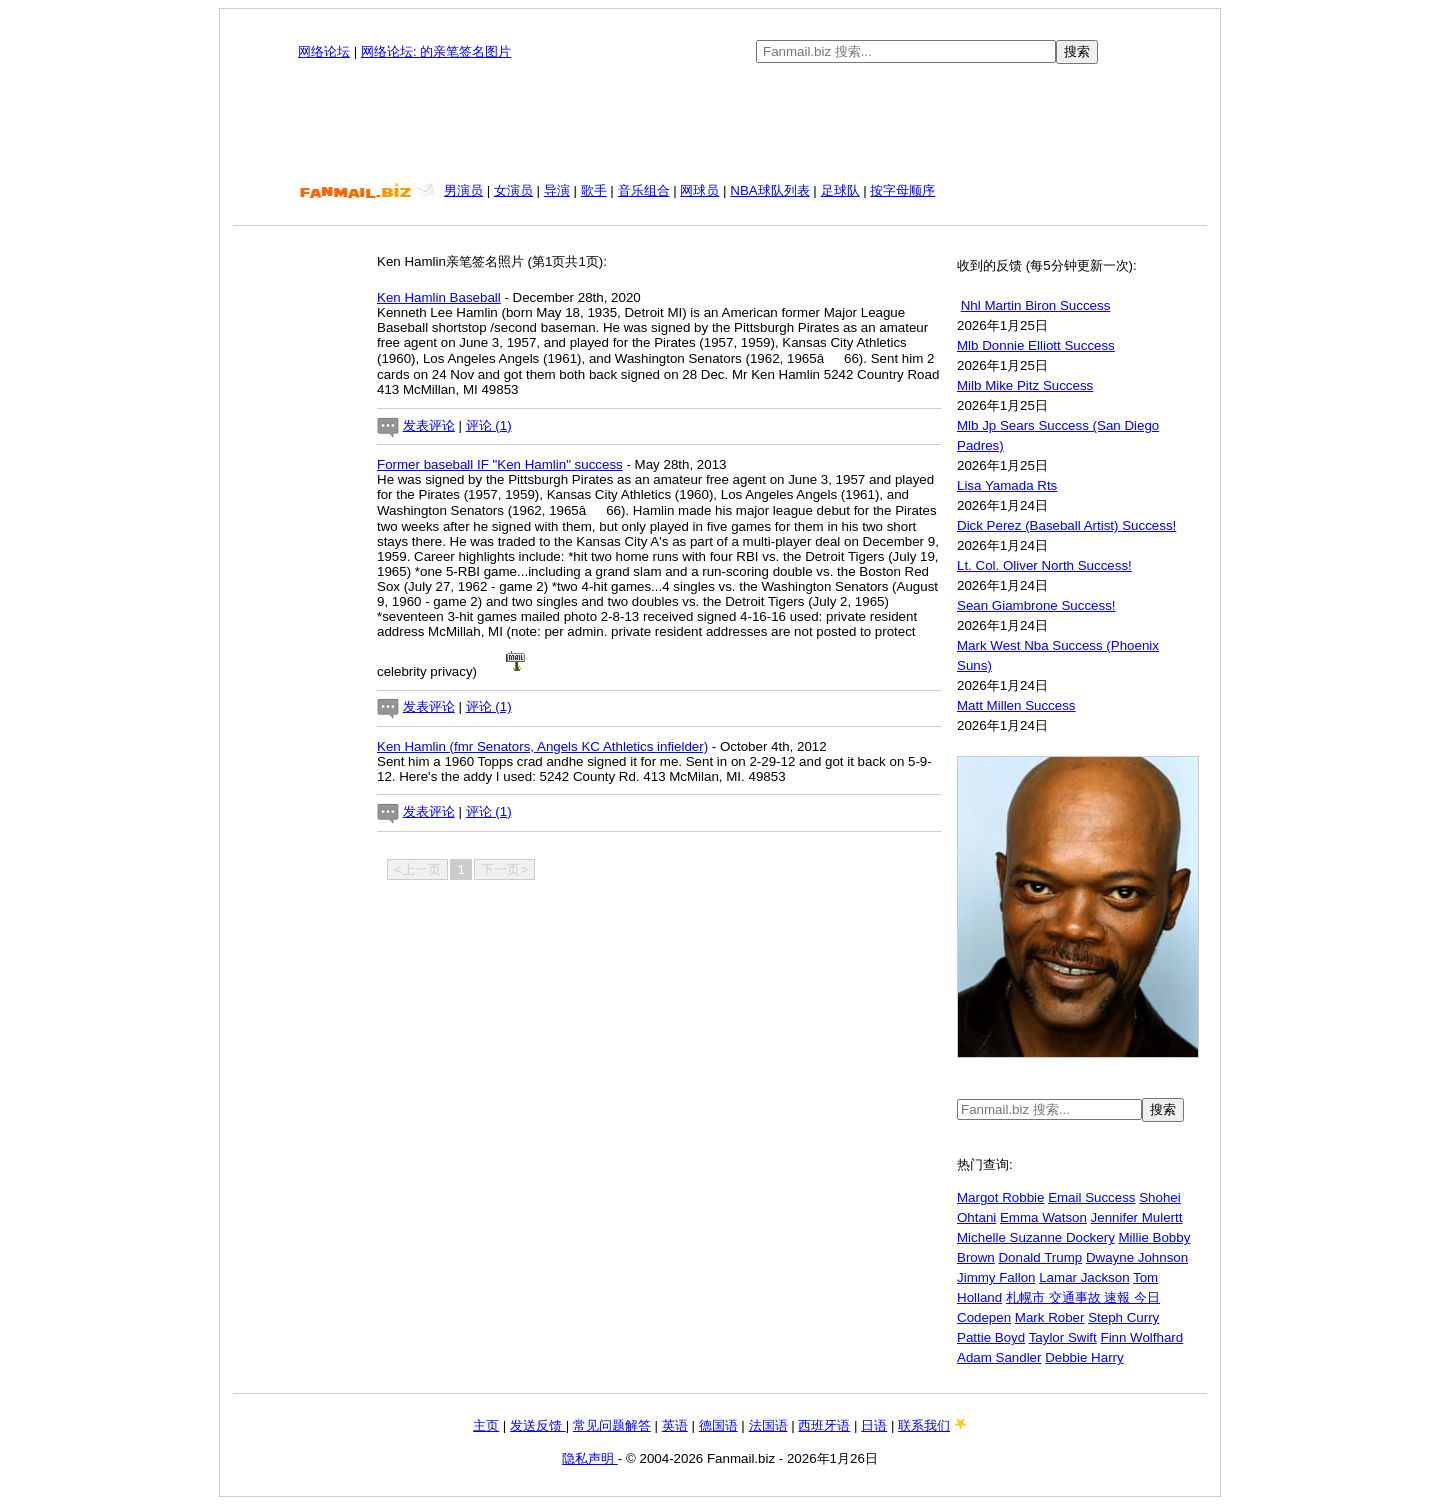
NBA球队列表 (769, 190)
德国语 (718, 1425)
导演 (557, 190)
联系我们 (924, 1425)
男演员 (463, 190)
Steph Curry (1123, 1317)
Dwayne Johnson (1137, 1257)
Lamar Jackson (1084, 1277)
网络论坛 (324, 51)
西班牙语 (824, 1425)
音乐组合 (644, 190)
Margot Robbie (1000, 1197)
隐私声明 (590, 1458)
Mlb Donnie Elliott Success (1036, 345)
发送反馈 (538, 1425)
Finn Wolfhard (1141, 1337)
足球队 (840, 190)
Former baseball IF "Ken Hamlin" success (500, 464)
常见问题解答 (612, 1425)
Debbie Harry (1084, 1357)
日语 (874, 1425)
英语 (675, 1425)
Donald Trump (1040, 1257)
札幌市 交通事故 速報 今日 (1083, 1297)
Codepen (984, 1317)
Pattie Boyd (991, 1337)
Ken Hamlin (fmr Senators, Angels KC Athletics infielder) (542, 746)
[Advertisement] (720, 123)
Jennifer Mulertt (1137, 1217)
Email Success (1091, 1197)
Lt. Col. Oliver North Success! (1044, 565)
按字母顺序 (902, 190)
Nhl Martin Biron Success (1036, 305)
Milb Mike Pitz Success (1025, 385)
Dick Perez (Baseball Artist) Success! (1066, 525)
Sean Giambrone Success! (1036, 605)
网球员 (699, 190)
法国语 (768, 1425)
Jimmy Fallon (996, 1277)
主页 (486, 1425)
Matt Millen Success (1016, 705)
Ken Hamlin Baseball (439, 297)
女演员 (513, 190)
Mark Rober (1050, 1317)
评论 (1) (489, 425)
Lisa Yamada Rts (1007, 485)
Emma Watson (1043, 1217)
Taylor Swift (1063, 1337)
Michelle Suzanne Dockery (1036, 1237)
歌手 (594, 190)
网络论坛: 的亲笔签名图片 (436, 51)
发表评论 (429, 425)
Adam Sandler (999, 1357)
